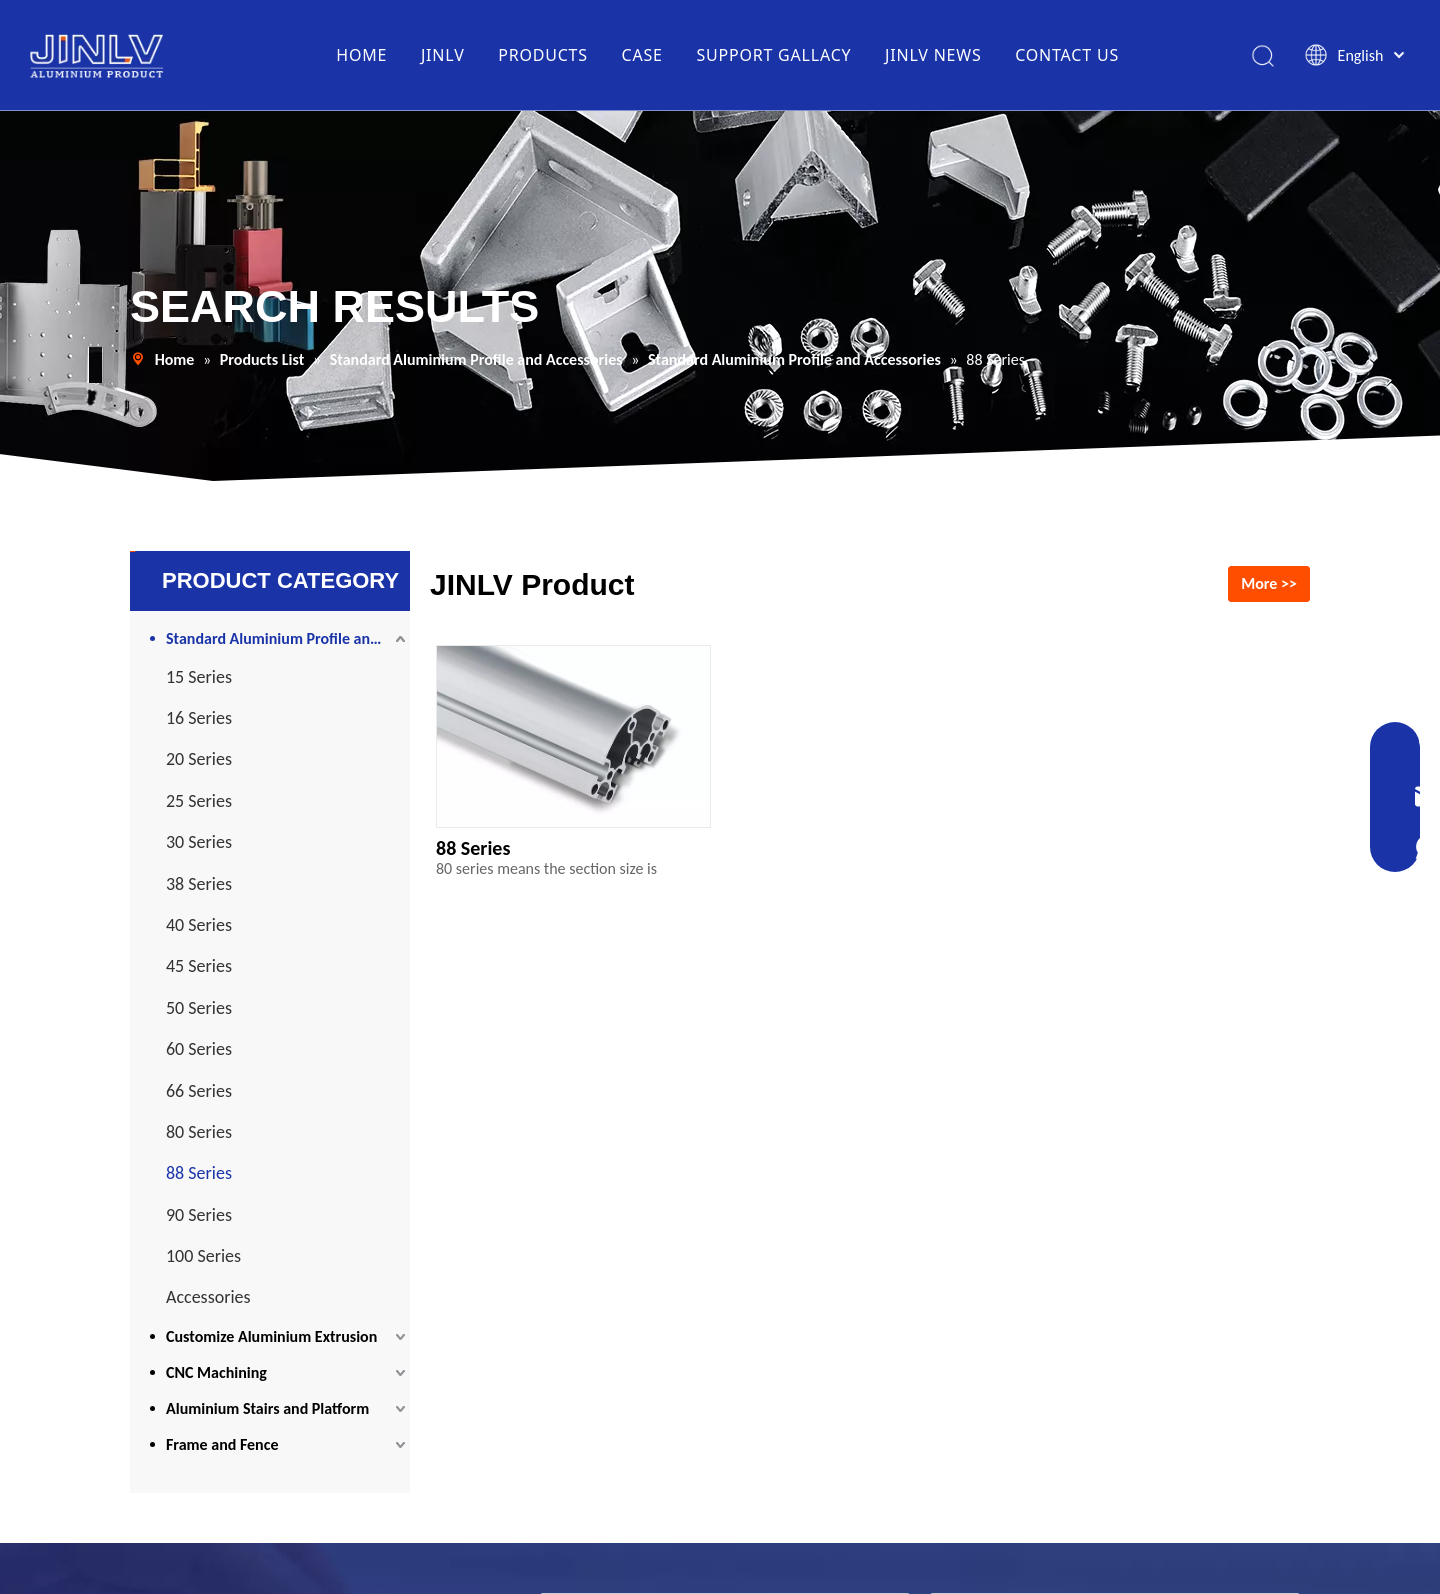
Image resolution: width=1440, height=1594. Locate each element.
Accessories (208, 1297)
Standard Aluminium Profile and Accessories (288, 638)
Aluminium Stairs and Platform (267, 1408)
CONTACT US (1067, 55)
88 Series (199, 1173)
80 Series (199, 1132)
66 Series (199, 1091)
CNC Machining (216, 1372)
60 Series (199, 1049)
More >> (1269, 583)
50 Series (199, 1008)
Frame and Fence (222, 1444)
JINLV (443, 55)
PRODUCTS (543, 55)
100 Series (203, 1256)
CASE (642, 55)
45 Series (199, 966)
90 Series (199, 1215)
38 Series (199, 884)
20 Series (199, 759)
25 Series (199, 801)
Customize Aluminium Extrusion (271, 1336)
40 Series (199, 925)
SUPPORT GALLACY (773, 55)
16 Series (199, 718)
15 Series (199, 677)
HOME (361, 55)
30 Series (199, 842)
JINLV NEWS (933, 55)
